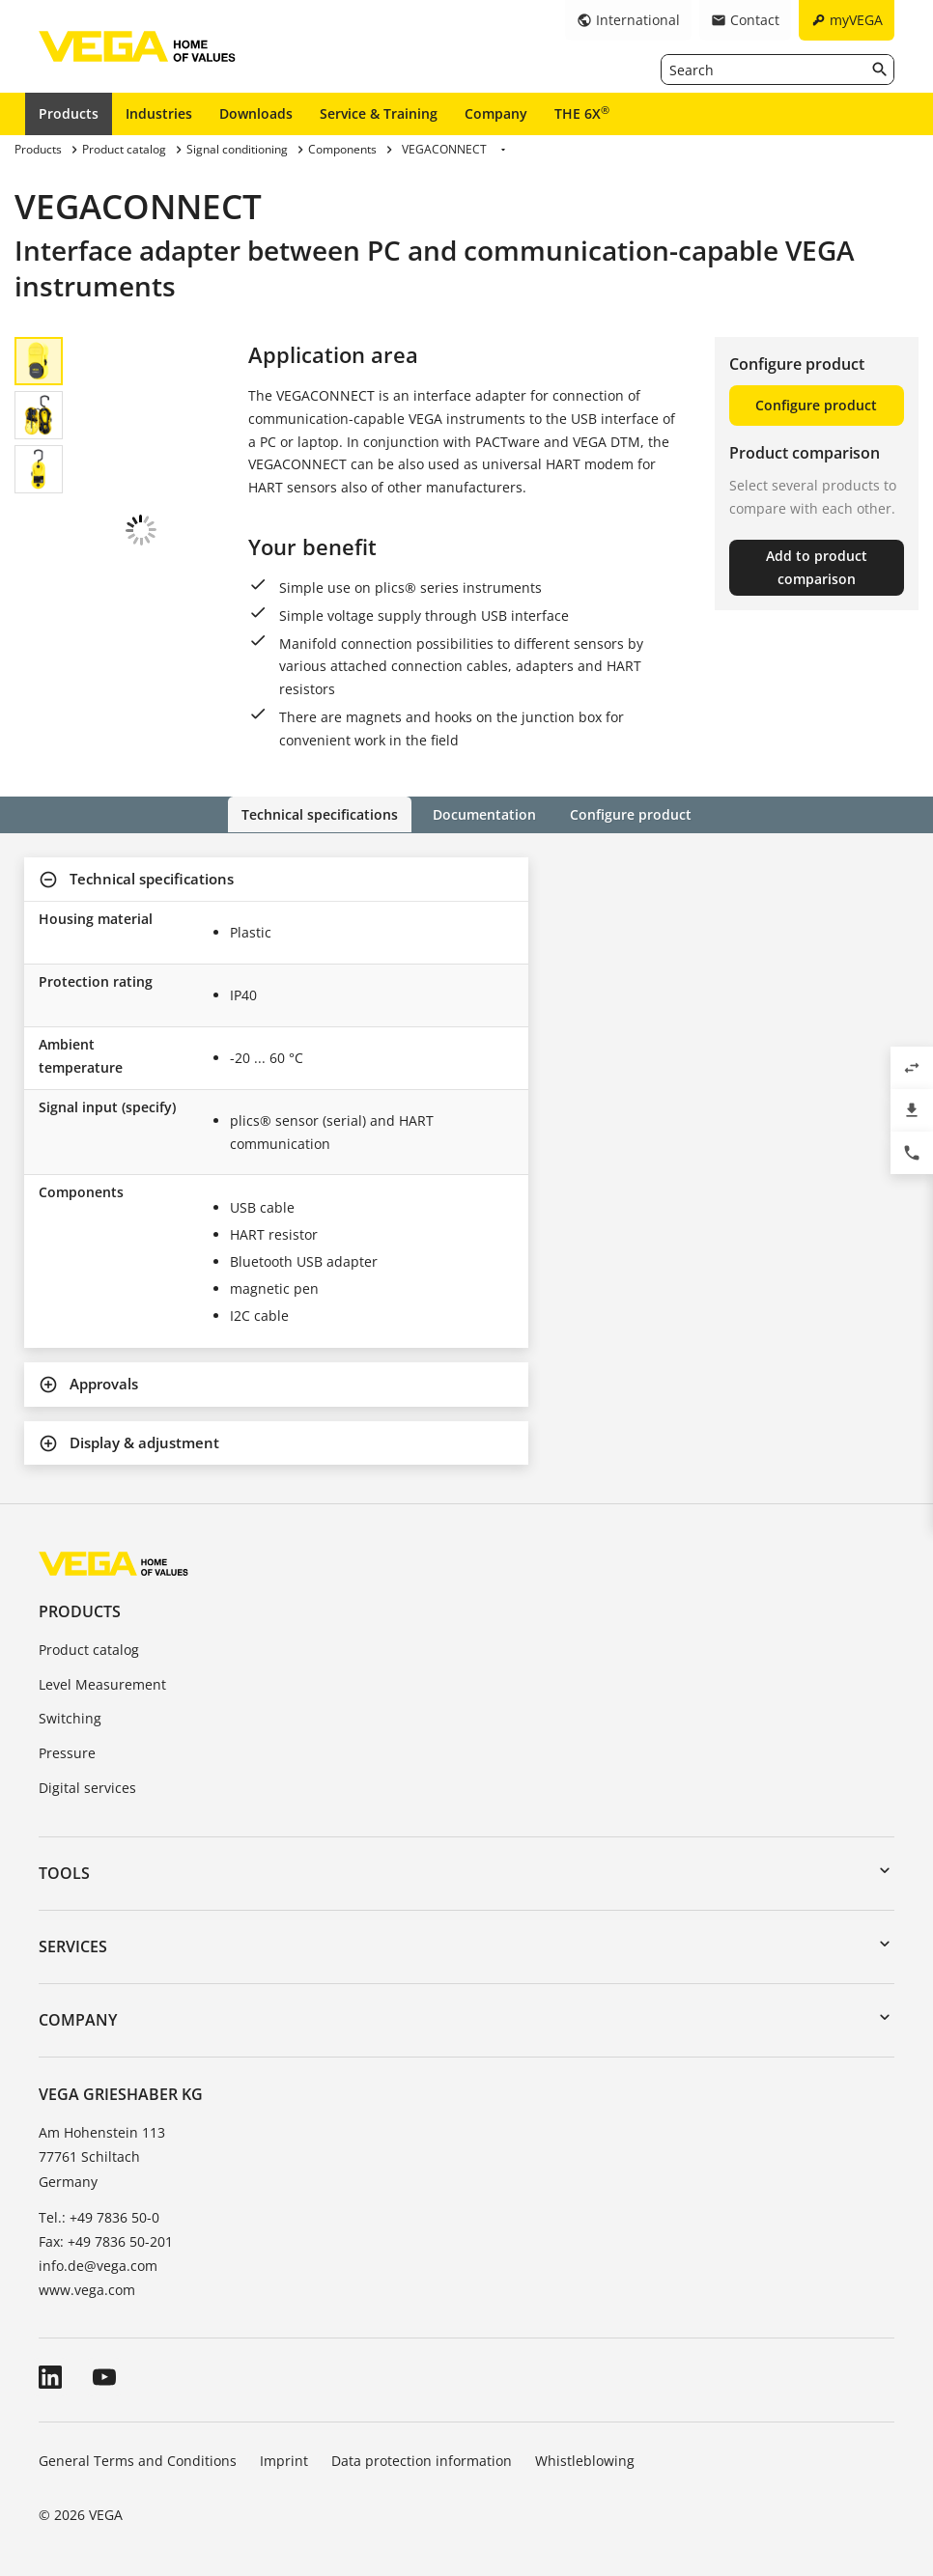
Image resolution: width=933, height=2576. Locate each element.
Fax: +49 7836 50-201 (106, 2241)
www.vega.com (87, 2290)
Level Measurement (102, 1683)
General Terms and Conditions (138, 2460)
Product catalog (89, 1648)
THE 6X (581, 113)
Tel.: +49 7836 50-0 (99, 2216)
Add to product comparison (816, 567)
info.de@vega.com (98, 2265)
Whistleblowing (585, 2460)
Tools (64, 1872)
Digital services (87, 1787)
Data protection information (421, 2460)
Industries (159, 113)
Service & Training (379, 113)
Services (73, 1946)
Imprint (284, 2460)
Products (69, 113)
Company (496, 113)
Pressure (67, 1753)
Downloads (256, 113)
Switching (70, 1718)
